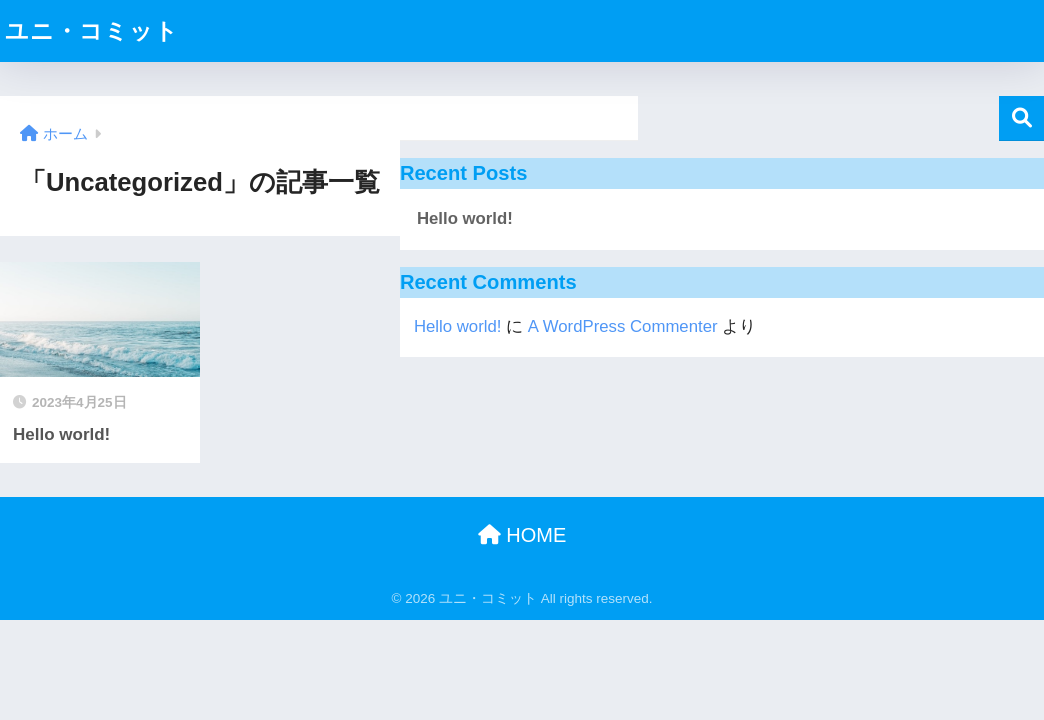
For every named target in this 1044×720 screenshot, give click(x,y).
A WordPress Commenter (623, 326)
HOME (522, 535)
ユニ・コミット (92, 31)
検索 (1021, 118)
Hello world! (465, 218)
